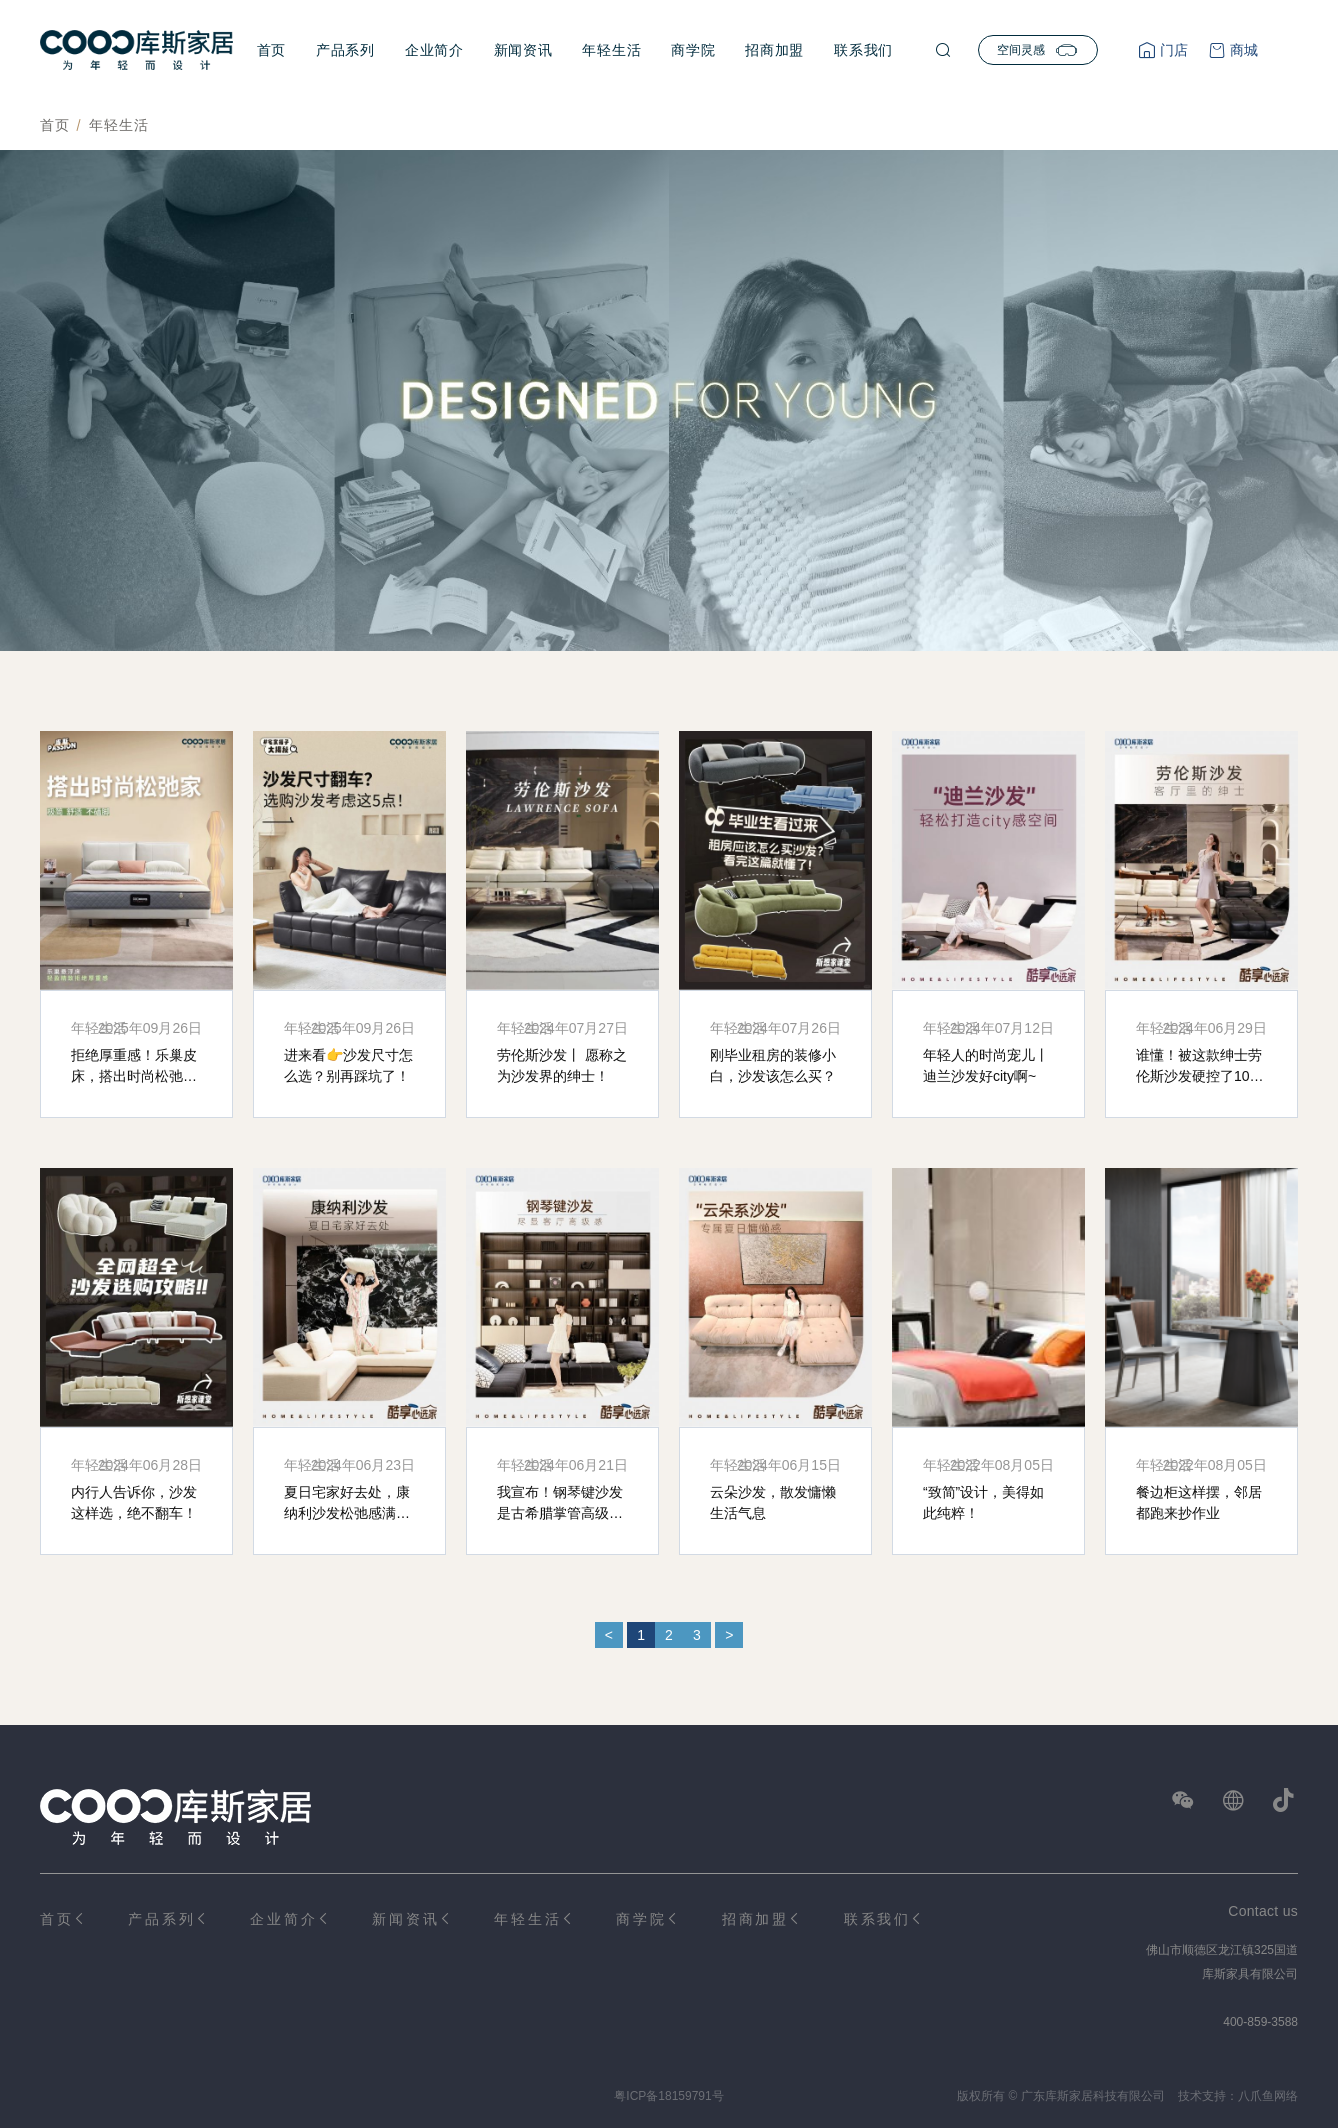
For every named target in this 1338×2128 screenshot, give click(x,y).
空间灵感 (1038, 50)
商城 (1242, 50)
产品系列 (345, 50)
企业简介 (434, 50)
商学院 (693, 50)
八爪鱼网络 (1268, 2096)
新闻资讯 (523, 50)
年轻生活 (611, 50)
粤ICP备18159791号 (668, 2096)
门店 (1172, 50)
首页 (271, 50)
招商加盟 (774, 50)
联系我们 (863, 50)
